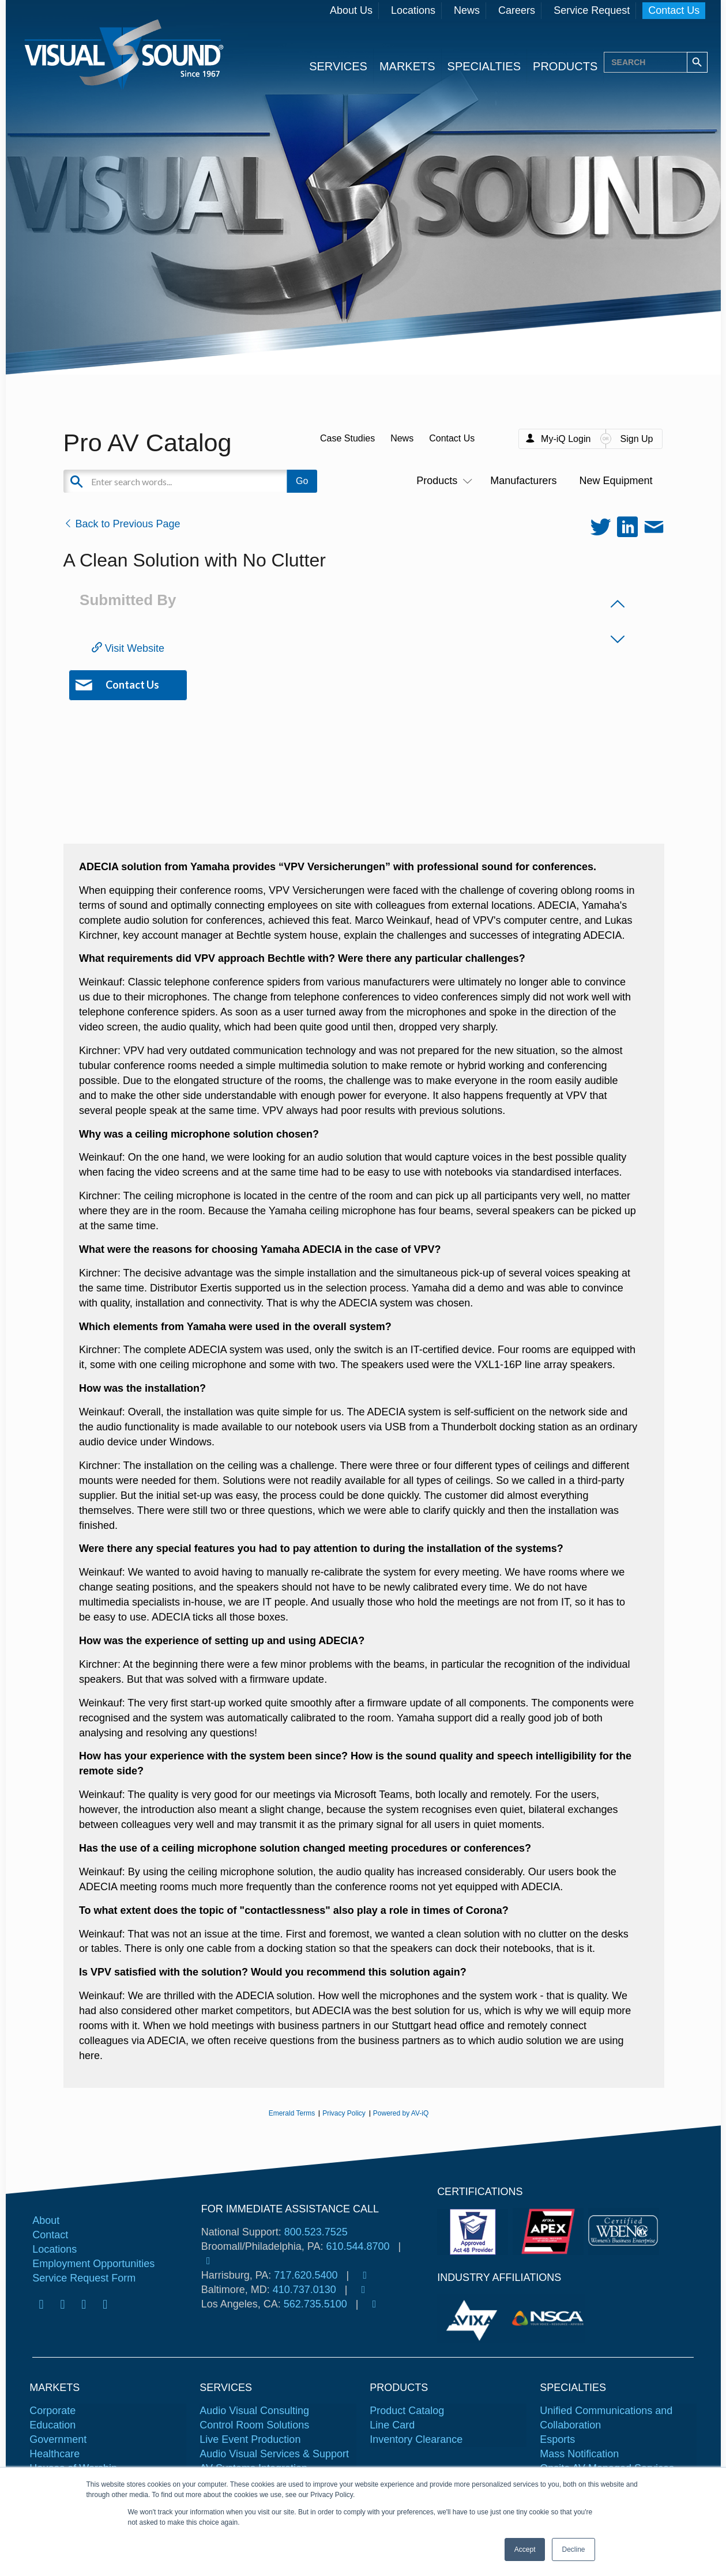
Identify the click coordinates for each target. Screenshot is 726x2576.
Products (442, 480)
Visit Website (128, 648)
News (467, 10)
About (45, 2220)
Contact (50, 2235)
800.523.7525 (316, 2232)
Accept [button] (525, 2549)
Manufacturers (523, 480)
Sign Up (636, 439)
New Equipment (615, 480)
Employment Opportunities (93, 2263)
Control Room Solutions (254, 2425)
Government (57, 2439)
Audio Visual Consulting (254, 2410)
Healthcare (54, 2454)
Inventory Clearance (416, 2439)
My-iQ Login (565, 439)
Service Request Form (84, 2278)
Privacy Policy (344, 2113)
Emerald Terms (292, 2113)
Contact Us (673, 10)
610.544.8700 (357, 2246)
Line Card (392, 2425)
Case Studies (347, 438)
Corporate (52, 2410)
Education (52, 2425)
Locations (413, 10)
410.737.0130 (304, 2289)
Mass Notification (579, 2454)
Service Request (592, 10)
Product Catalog (407, 2410)
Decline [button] (573, 2549)
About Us (351, 10)
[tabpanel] (474, 2318)
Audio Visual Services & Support (274, 2454)
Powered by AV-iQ (401, 2113)
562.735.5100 (315, 2304)
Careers (516, 10)
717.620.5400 (305, 2275)
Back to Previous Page (121, 524)
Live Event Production (250, 2439)
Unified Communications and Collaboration (606, 2418)
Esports (557, 2439)
